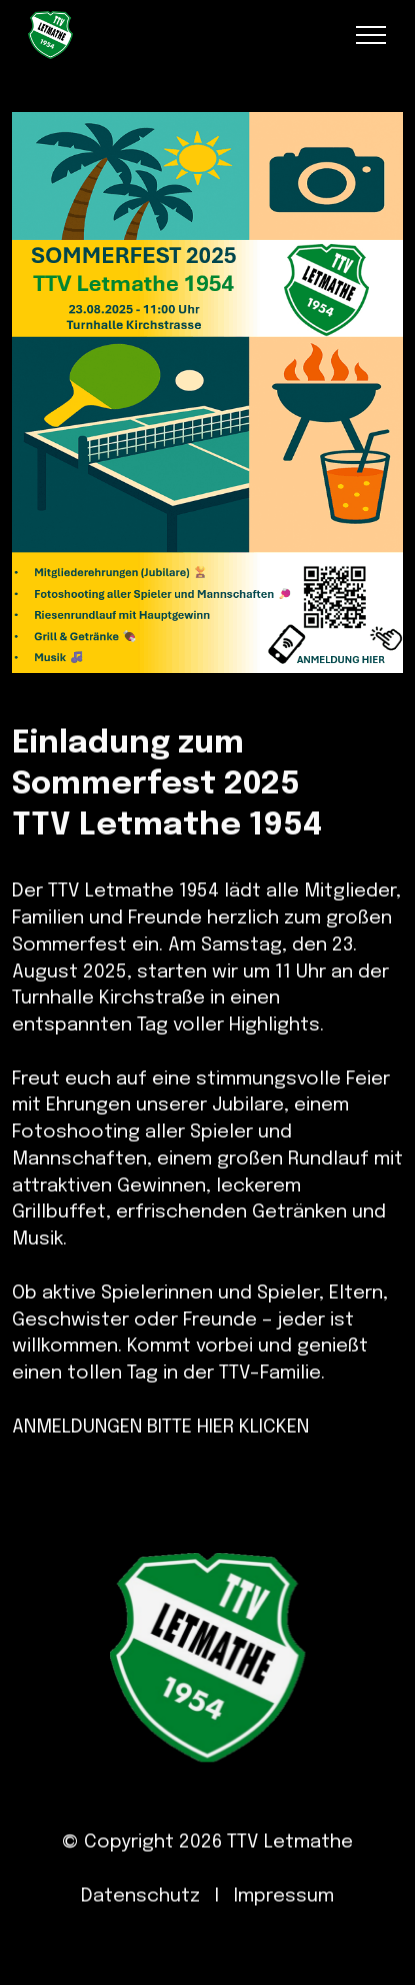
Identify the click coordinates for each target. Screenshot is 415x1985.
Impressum (284, 1917)
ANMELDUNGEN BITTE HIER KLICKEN (160, 1447)
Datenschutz (140, 1917)
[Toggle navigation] (371, 35)
